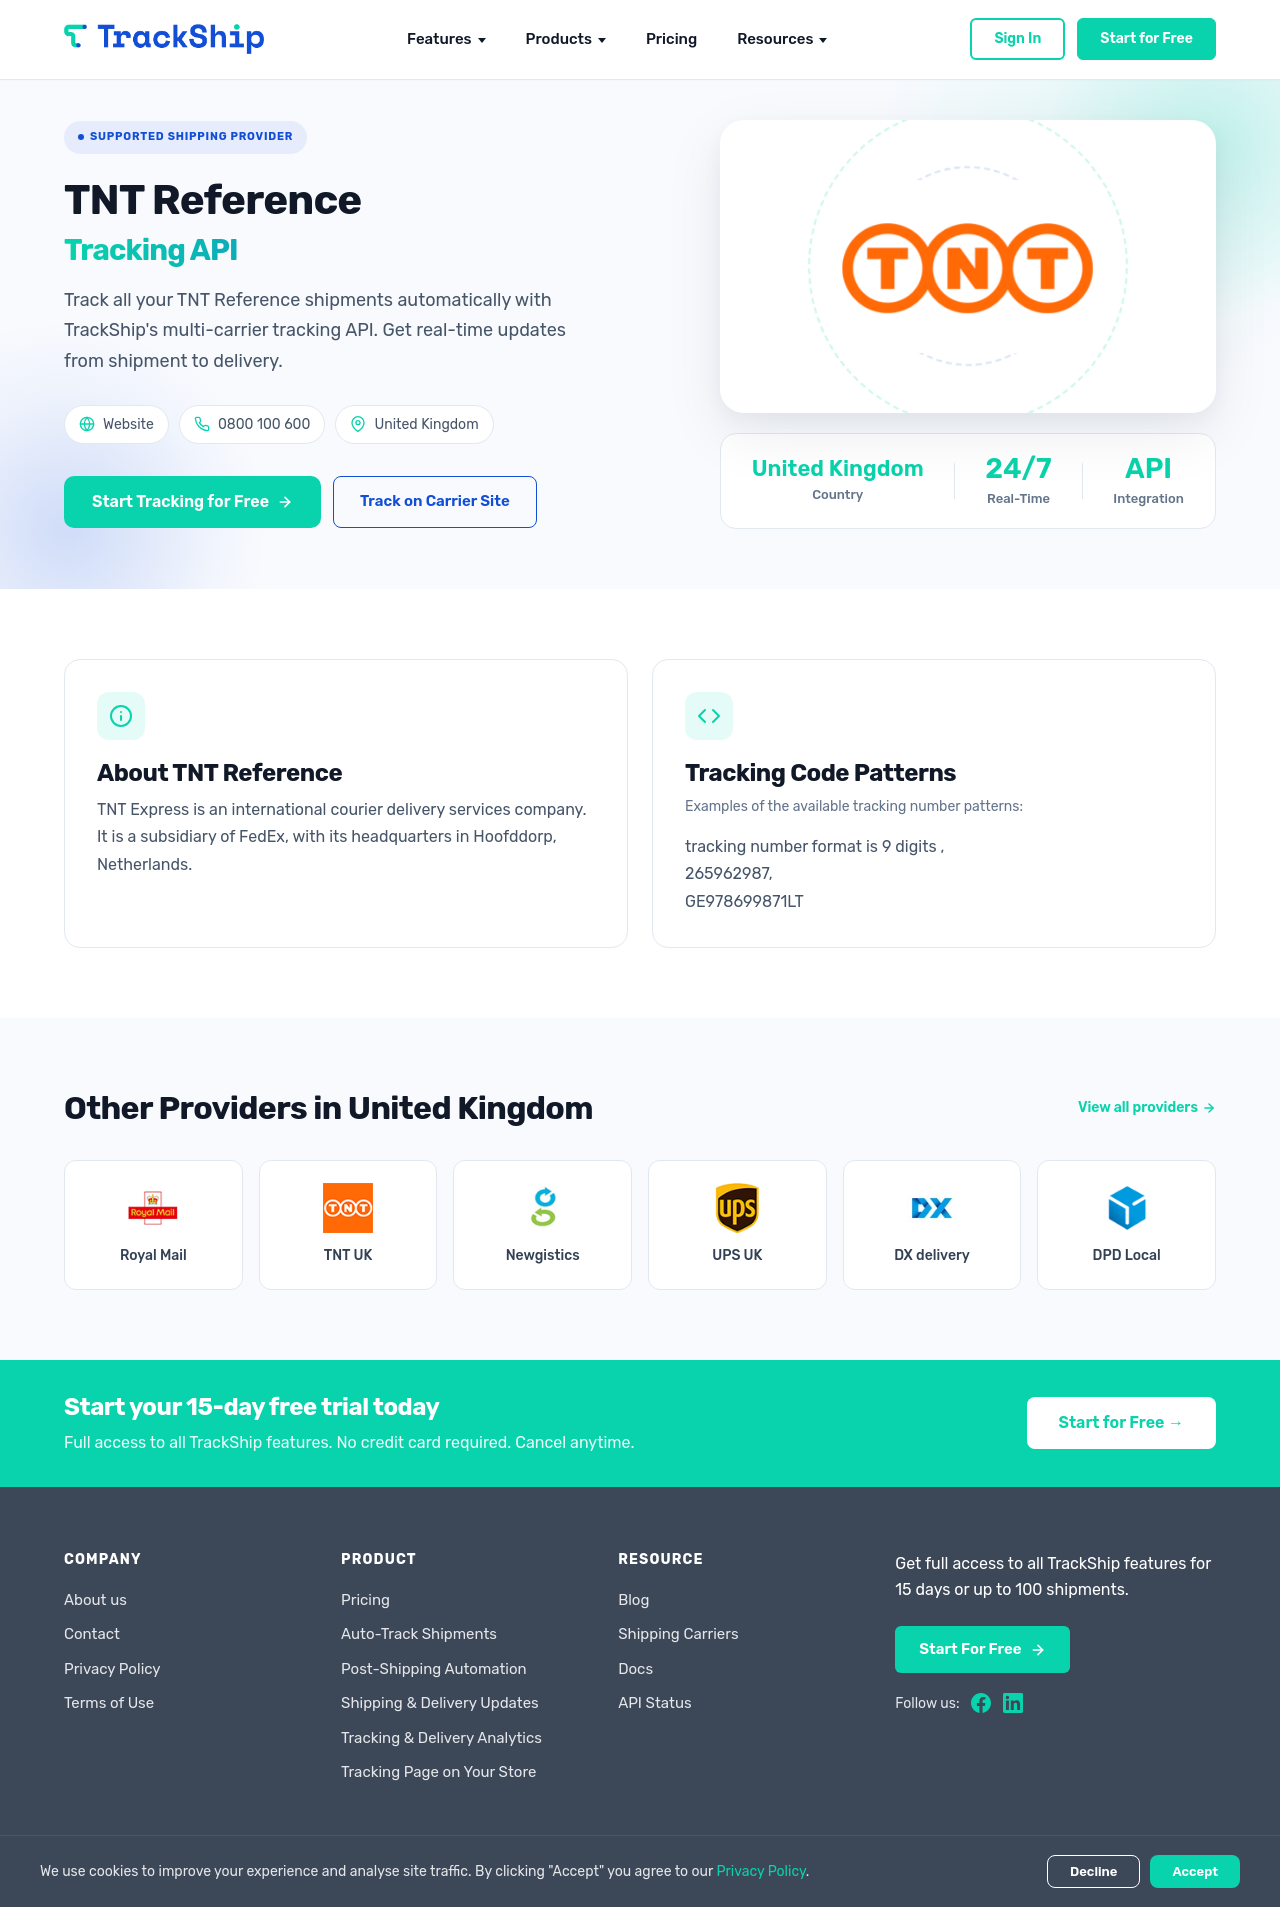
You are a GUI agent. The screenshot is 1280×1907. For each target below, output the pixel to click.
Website (116, 424)
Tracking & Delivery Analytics (441, 1738)
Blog (633, 1600)
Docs (635, 1669)
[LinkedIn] (1013, 1703)
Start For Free (982, 1649)
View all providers (1147, 1107)
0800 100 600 (252, 424)
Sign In (1017, 38)
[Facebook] (981, 1703)
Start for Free (1146, 38)
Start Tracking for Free (192, 501)
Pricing (671, 39)
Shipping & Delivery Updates (440, 1703)
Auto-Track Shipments (419, 1634)
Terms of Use (109, 1703)
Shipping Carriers (678, 1634)
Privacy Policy (112, 1669)
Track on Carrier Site (435, 501)
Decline (1093, 1871)
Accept (1195, 1871)
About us (95, 1600)
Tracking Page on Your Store (438, 1772)
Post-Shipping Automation (434, 1669)
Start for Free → (1121, 1422)
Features (439, 39)
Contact (92, 1634)
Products (559, 39)
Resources (775, 39)
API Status (654, 1703)
